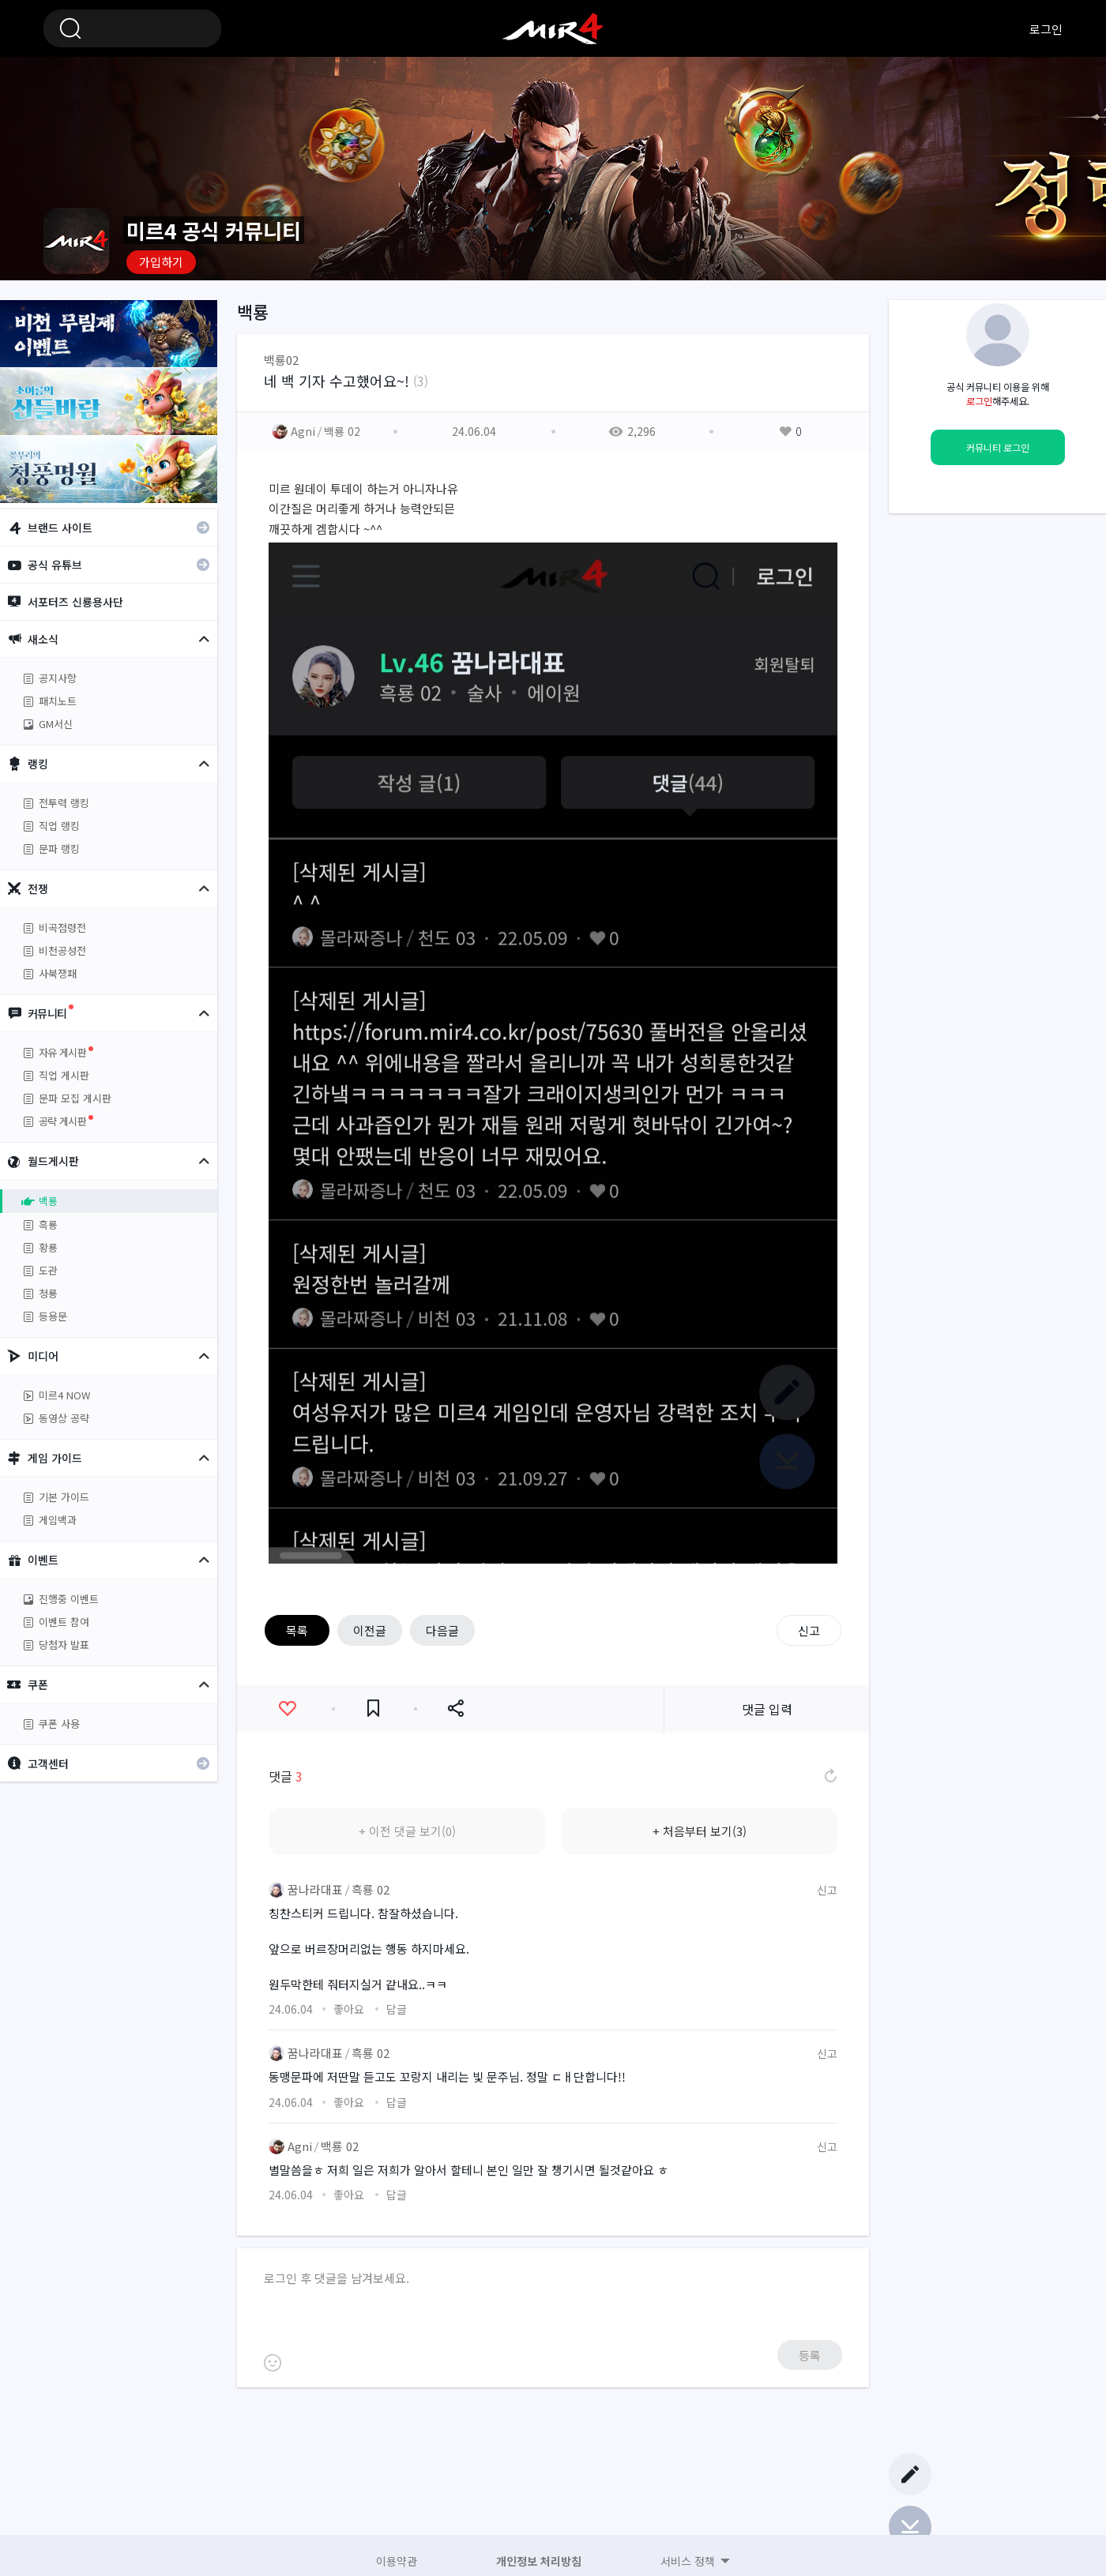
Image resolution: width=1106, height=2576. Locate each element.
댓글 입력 (767, 1708)
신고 (809, 1630)
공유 (455, 1708)
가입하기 (161, 261)
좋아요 (287, 1708)
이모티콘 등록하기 (272, 2362)
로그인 (1046, 29)
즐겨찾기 (373, 1708)
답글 (396, 2009)
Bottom (910, 2527)
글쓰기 (910, 2474)
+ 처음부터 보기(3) (700, 1831)
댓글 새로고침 (829, 1776)
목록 (297, 1630)
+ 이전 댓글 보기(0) (407, 1831)
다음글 (442, 1630)
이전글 (369, 1630)
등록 (810, 2355)
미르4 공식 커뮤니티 (553, 28)
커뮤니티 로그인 (997, 448)
